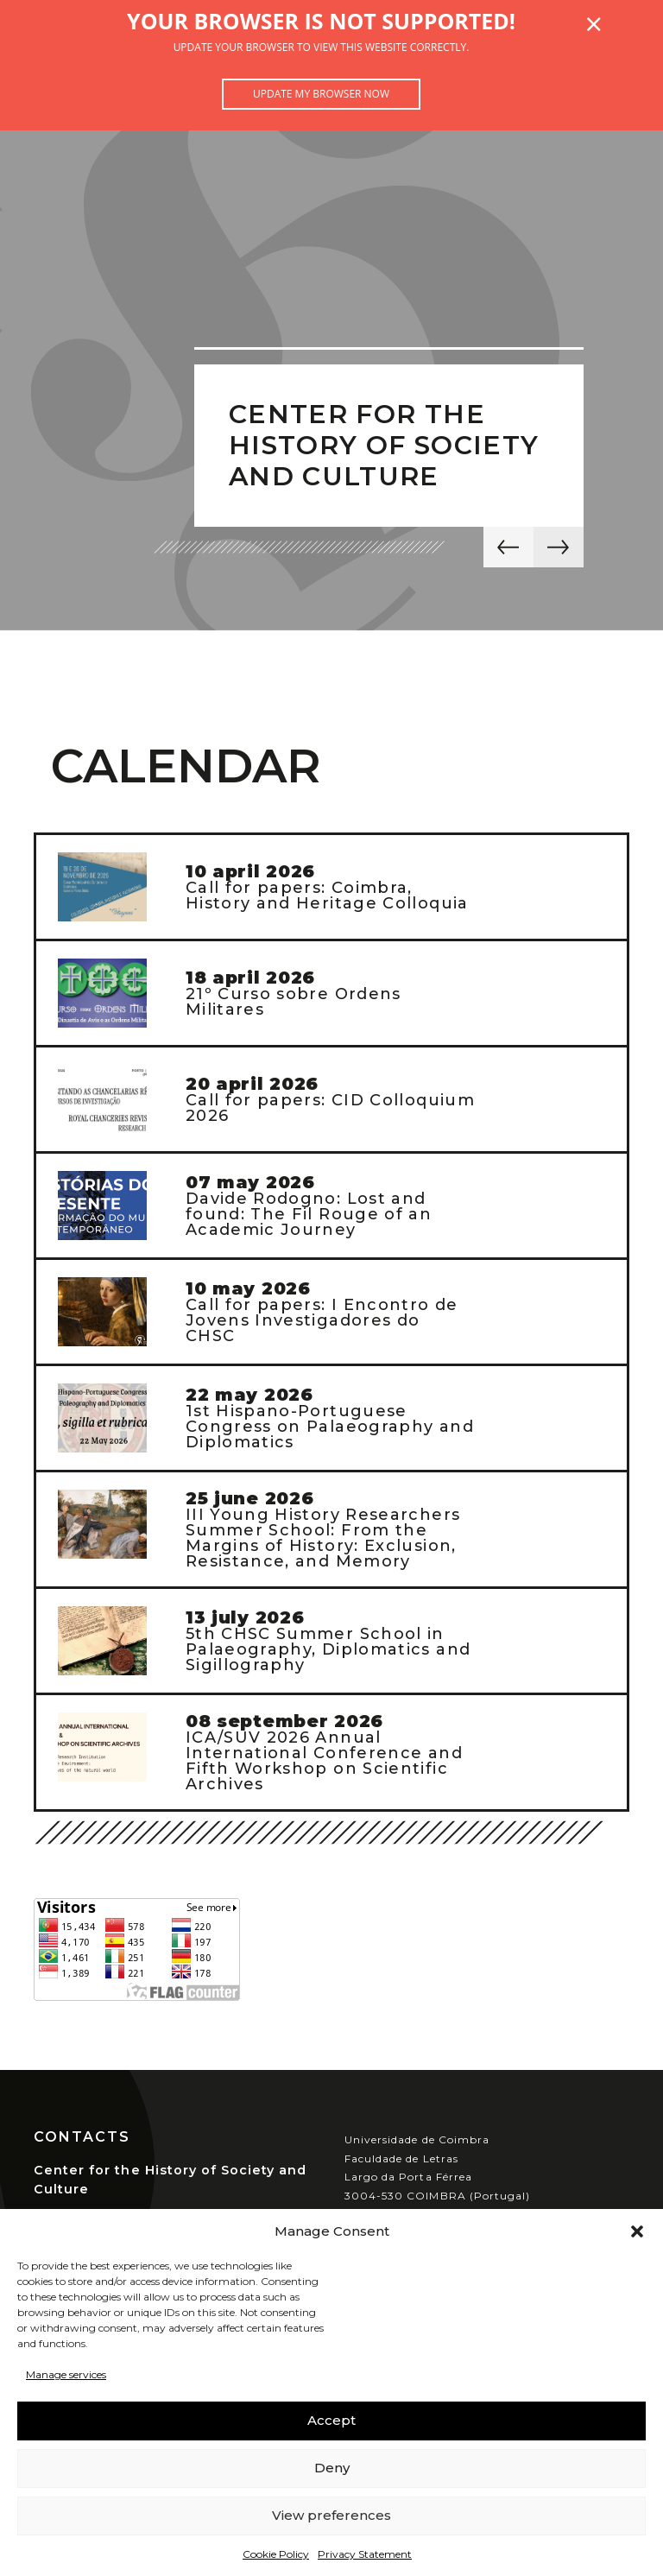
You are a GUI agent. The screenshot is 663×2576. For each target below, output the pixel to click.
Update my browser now (321, 93)
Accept (331, 2420)
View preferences (331, 2515)
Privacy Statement (365, 2554)
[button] (637, 2231)
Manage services (66, 2374)
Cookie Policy (276, 2554)
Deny (332, 2467)
